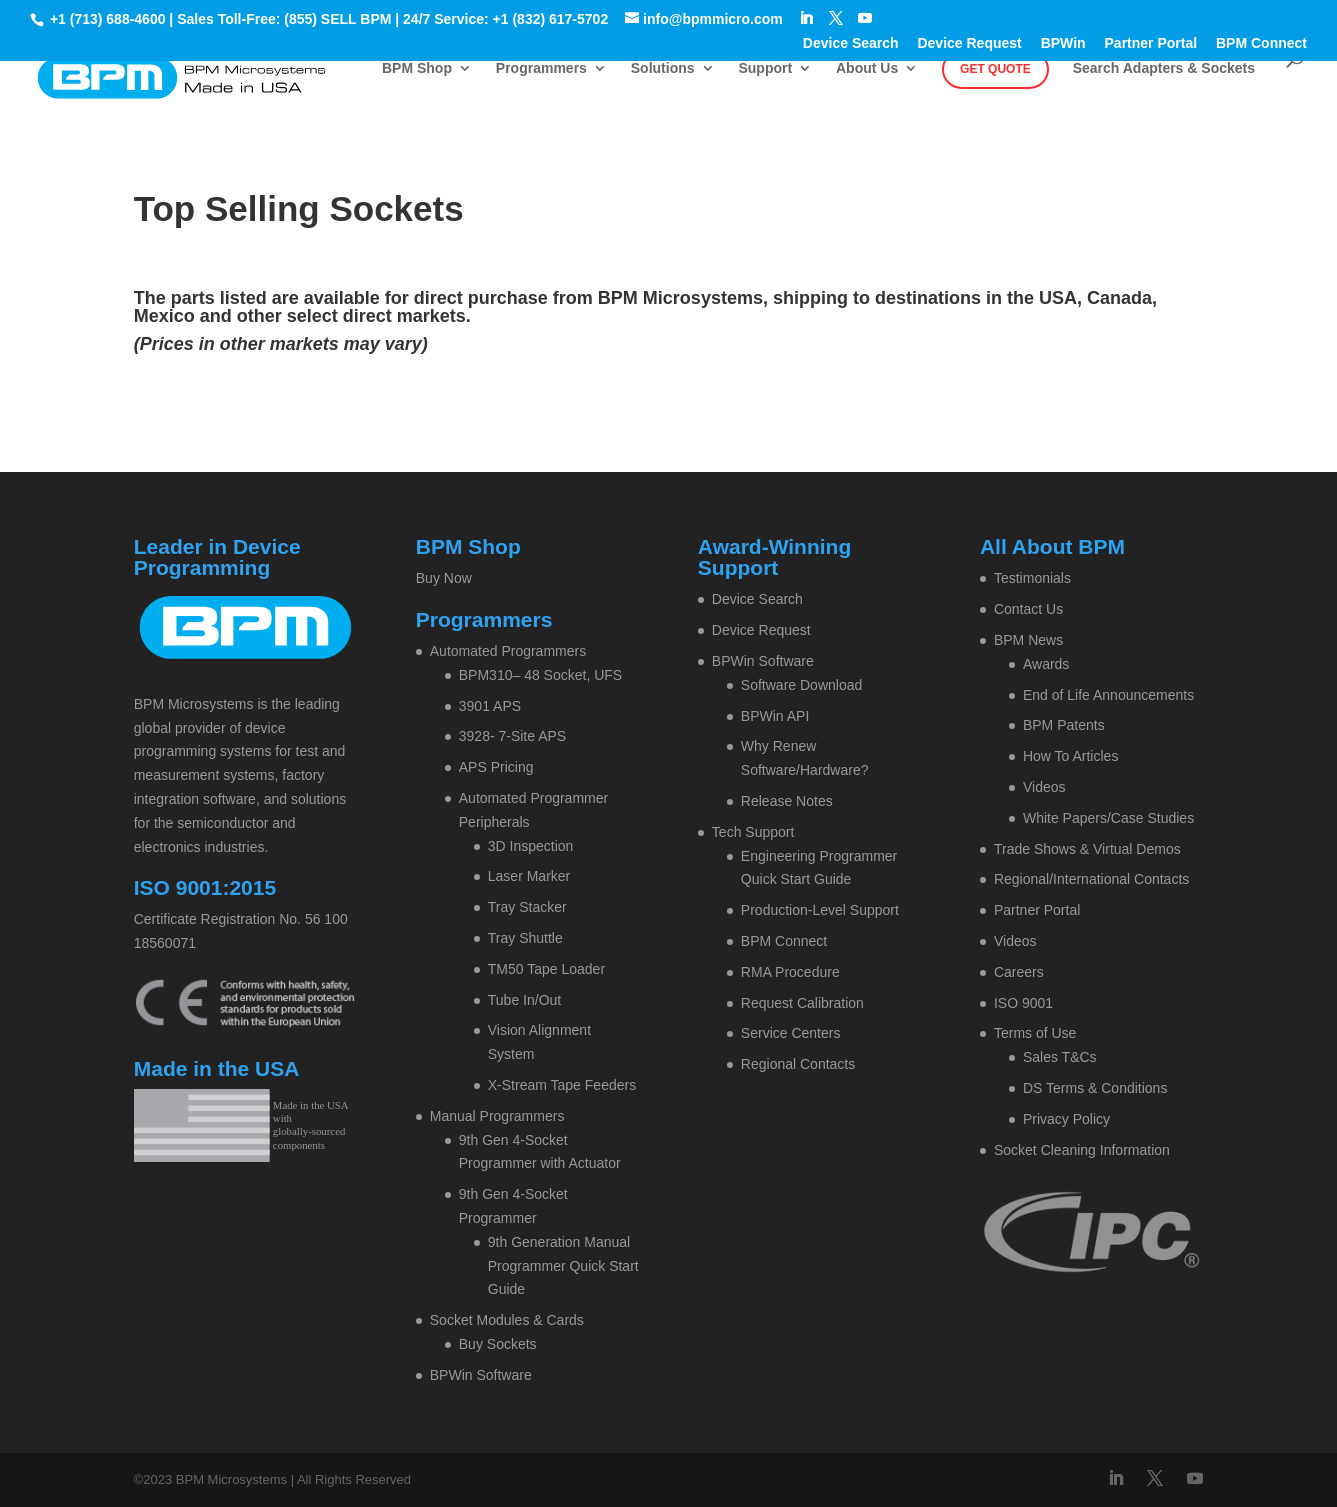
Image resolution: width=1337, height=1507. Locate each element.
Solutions (663, 68)
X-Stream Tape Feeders (562, 1085)
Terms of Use (1035, 1033)
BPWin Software (481, 1375)
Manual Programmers (497, 1116)
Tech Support (753, 832)
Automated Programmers (508, 651)
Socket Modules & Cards (507, 1320)
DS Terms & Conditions (1095, 1088)
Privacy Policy (1066, 1119)
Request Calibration (802, 1003)
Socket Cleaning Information (1082, 1150)
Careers (1019, 972)
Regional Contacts (798, 1064)
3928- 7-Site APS (512, 736)
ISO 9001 (1023, 1003)
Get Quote (995, 69)
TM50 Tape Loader (546, 969)
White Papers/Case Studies (1108, 818)
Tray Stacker (527, 907)
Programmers (541, 68)
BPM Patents (1064, 725)
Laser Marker (529, 876)
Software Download (801, 685)
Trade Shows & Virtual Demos (1087, 849)
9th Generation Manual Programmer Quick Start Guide (563, 1266)
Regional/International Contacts (1091, 879)
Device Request (969, 43)
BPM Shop (417, 68)
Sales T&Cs (1060, 1057)
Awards (1046, 664)
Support (765, 68)
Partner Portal (1151, 43)
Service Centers (791, 1033)
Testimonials (1032, 578)
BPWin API (775, 716)
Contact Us (1028, 609)
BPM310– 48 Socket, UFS (540, 675)
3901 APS (490, 706)
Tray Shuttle (525, 938)
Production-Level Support (820, 910)
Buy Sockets (498, 1344)
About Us (867, 68)
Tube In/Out (524, 1000)
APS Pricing (496, 767)
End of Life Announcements (1108, 695)
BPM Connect (1261, 43)
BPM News (1028, 640)
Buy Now (444, 578)
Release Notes (787, 801)
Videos (1044, 787)
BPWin (1063, 43)
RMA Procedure (790, 972)
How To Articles (1070, 756)
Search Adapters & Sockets (1164, 68)
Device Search (851, 43)
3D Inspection (531, 846)
